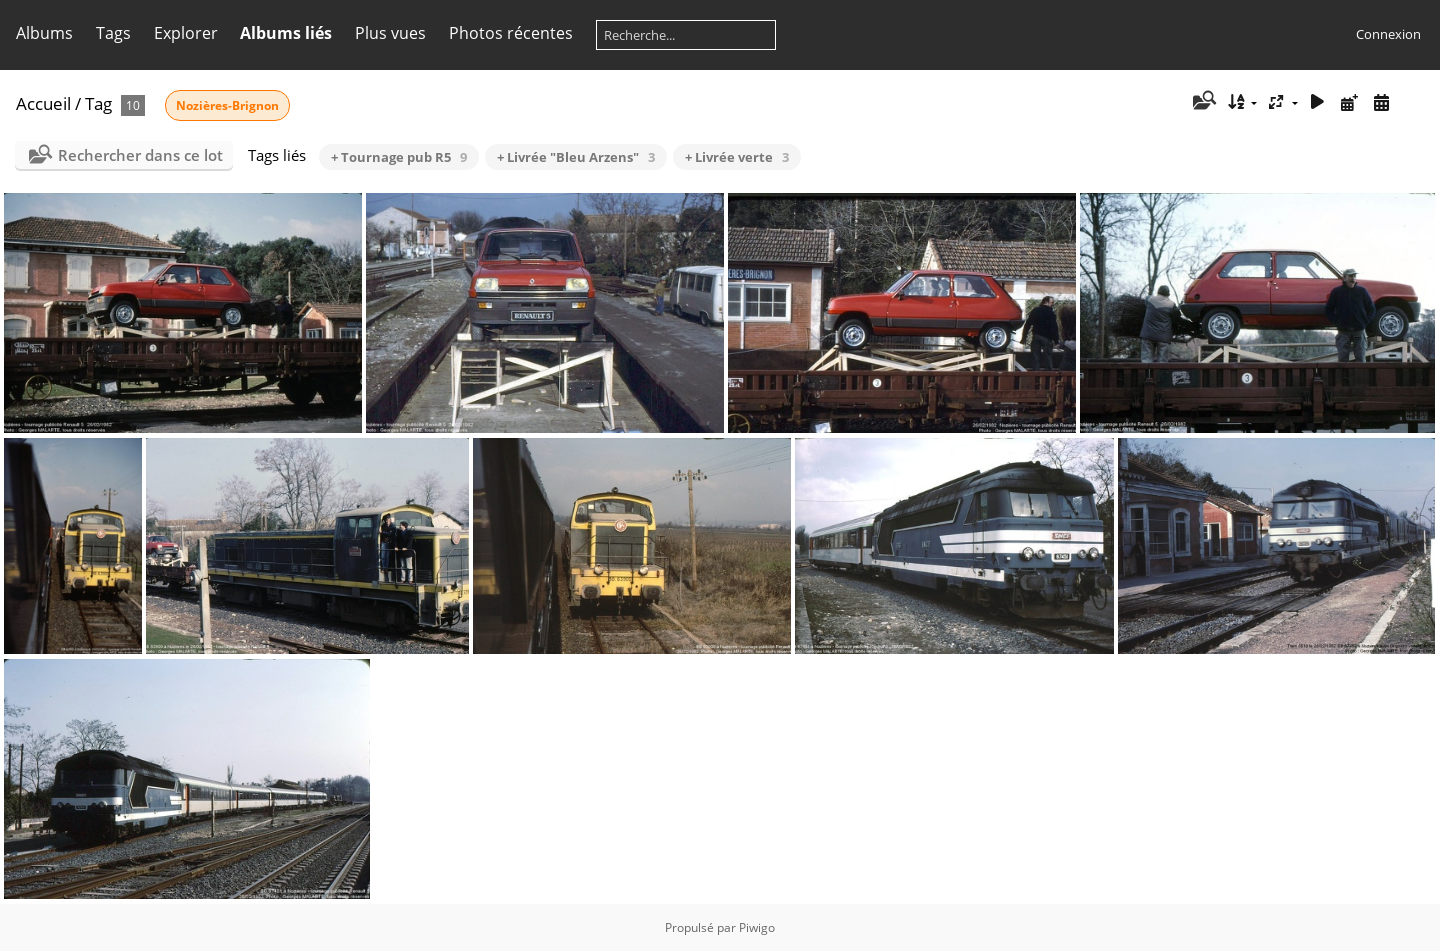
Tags (113, 33)
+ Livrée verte (737, 157)
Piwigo (757, 927)
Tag (98, 103)
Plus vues (390, 33)
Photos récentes (511, 33)
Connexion (1388, 34)
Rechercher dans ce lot (140, 155)
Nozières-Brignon (227, 105)
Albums (44, 33)
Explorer (186, 33)
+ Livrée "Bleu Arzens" (576, 157)
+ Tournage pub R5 (399, 157)
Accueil (43, 103)
